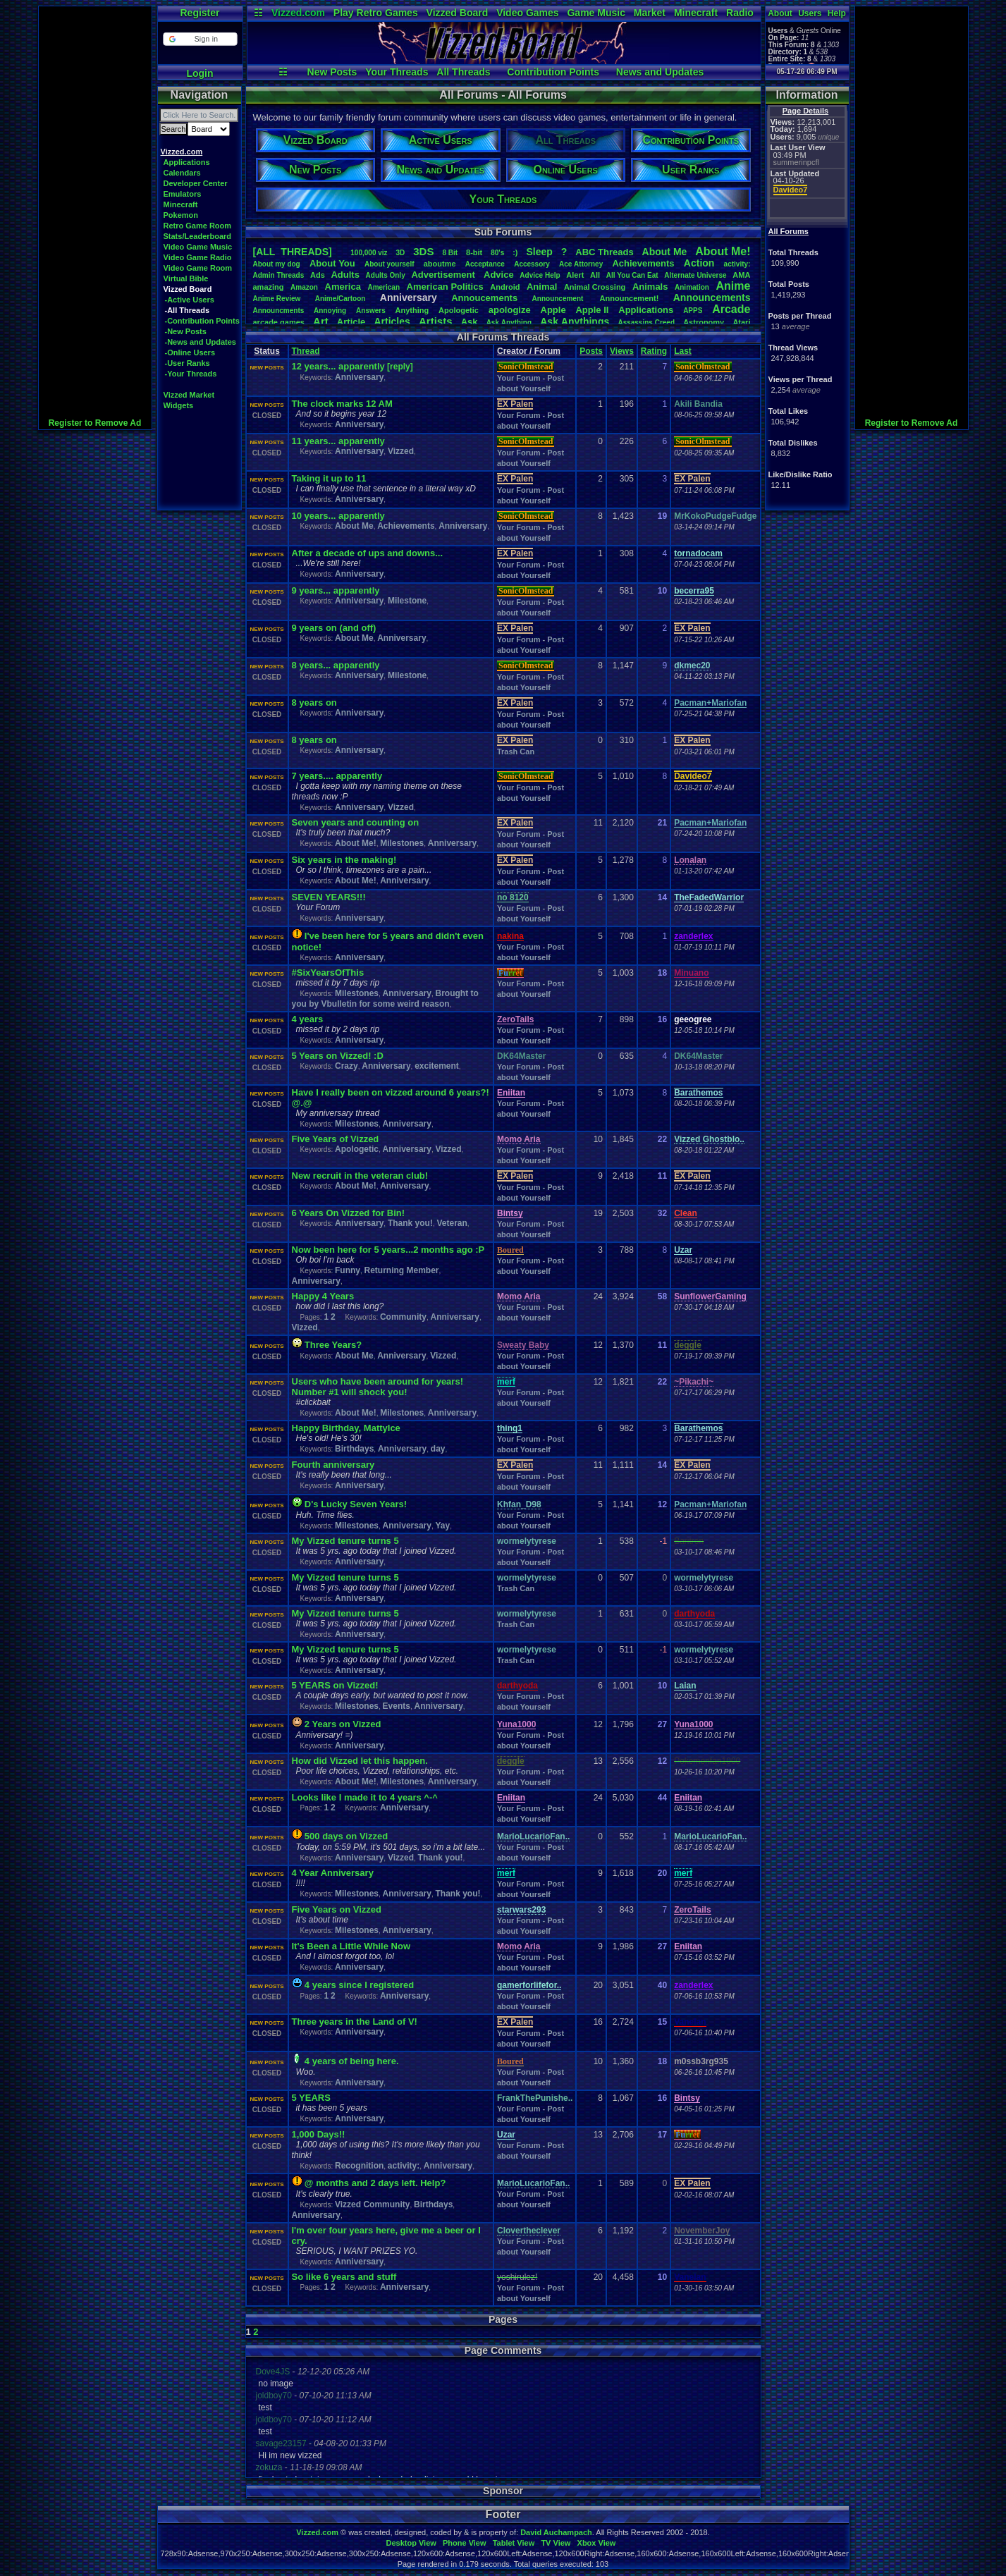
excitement (437, 1066)
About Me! (355, 843)
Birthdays (354, 1449)
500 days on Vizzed (346, 1836)
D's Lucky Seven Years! (356, 1504)
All (595, 275)
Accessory (532, 264)
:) (515, 252)
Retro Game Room (198, 225)
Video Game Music (198, 247)
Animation (692, 287)
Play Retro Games (375, 12)
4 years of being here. (352, 2061)
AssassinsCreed (646, 322)
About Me (354, 526)
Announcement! (629, 298)
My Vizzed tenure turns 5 (345, 1540)
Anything (412, 310)
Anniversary (359, 377)
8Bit (450, 253)
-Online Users (190, 352)
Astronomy (703, 322)
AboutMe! (722, 251)
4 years (308, 1019)
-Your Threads (191, 373)
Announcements (712, 297)
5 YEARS (311, 2097)
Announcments (279, 310)
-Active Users (189, 299)
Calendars (182, 172)
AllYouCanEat (632, 275)
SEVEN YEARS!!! (329, 897)
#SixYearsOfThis (328, 972)
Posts (591, 351)
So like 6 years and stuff (344, 2276)
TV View (555, 2543)
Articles (392, 321)
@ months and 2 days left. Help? (375, 2183)
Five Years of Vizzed (335, 1139)
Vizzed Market (189, 395)
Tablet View (514, 2543)
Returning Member (401, 1270)
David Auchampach (556, 2532)
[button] (200, 39)
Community (403, 1317)
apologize (510, 310)
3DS (423, 251)
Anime (733, 286)
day (438, 1449)
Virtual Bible (186, 278)
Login (199, 73)
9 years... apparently (336, 590)
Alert (575, 275)
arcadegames (279, 322)
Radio (740, 12)
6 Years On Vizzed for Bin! (348, 1213)
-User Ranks (187, 363)
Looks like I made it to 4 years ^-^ (365, 1797)
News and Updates (660, 72)
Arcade (731, 309)
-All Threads (187, 310)
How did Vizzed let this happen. (360, 1760)
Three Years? (333, 1344)
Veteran (451, 1223)
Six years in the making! (344, 859)
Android (505, 287)
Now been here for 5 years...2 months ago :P (388, 1249)
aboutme (440, 263)
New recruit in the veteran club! (360, 1175)
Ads (317, 275)
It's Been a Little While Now (351, 1946)
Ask (469, 322)
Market (649, 12)
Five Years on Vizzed (336, 1909)
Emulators (183, 194)
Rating (654, 351)
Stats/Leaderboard (198, 236)
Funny (347, 1270)
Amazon (304, 287)
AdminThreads (279, 275)
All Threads (463, 72)
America (343, 286)
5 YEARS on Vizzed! (335, 1685)
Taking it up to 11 (329, 478)
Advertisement (444, 274)
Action (699, 263)
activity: (737, 264)
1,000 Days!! (318, 2134)
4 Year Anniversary (333, 1872)
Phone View (464, 2543)
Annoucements (484, 298)
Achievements (643, 263)
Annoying (330, 310)
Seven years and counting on (355, 822)
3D (400, 253)
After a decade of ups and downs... (367, 553)
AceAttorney (581, 264)
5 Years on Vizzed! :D (338, 1055)
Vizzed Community (372, 2204)
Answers (371, 310)
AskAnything (509, 322)
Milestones (402, 843)
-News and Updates (200, 342)
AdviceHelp (540, 275)
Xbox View (596, 2543)
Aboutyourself (389, 264)
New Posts (332, 72)
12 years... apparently (338, 366)
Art (321, 321)
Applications (187, 162)
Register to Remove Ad (95, 423)
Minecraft (696, 12)
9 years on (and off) (334, 627)
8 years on (314, 702)
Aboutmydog (276, 264)
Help (837, 13)
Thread (306, 351)
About (780, 13)
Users (809, 13)
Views (622, 351)
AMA (741, 275)
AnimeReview (277, 298)
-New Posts (186, 331)
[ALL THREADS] (292, 251)
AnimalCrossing (594, 287)
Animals (650, 286)
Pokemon (181, 215)
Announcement (559, 298)
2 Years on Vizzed (343, 1724)
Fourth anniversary (333, 1464)
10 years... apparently (338, 515)
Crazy (346, 1066)
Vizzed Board (458, 12)
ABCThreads (604, 252)
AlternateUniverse (695, 275)
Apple (553, 310)
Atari (741, 322)
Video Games (527, 12)
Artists (436, 321)
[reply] (400, 367)
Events (396, 1706)
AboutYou (332, 263)
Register (199, 12)
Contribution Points (553, 72)
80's (497, 253)
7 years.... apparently (337, 776)
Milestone (407, 601)
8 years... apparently (336, 665)
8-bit (474, 252)
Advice (499, 274)
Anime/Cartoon (340, 298)
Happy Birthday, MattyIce (346, 1428)
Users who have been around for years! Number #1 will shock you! (377, 1386)
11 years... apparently (338, 441)
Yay (442, 1526)
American (383, 287)
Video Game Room (198, 268)
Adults (345, 274)
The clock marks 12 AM (342, 403)
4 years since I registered (359, 1985)
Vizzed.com (298, 12)
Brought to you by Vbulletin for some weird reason (385, 998)
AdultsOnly (385, 275)
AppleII (591, 310)
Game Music (596, 12)
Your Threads (396, 72)
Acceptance (485, 264)
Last (683, 351)
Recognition (359, 2166)
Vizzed (401, 451)
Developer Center (196, 183)
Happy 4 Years (323, 1296)
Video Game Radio (198, 257)
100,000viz (368, 253)
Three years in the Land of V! (354, 2021)
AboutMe (664, 251)
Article (351, 322)
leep (539, 251)
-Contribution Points (202, 321)
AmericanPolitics (445, 286)
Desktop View (411, 2543)
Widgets (179, 405)
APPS (692, 310)
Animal (542, 286)
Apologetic (458, 310)
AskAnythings (574, 321)
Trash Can (515, 751)
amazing (268, 287)
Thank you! (410, 1223)
